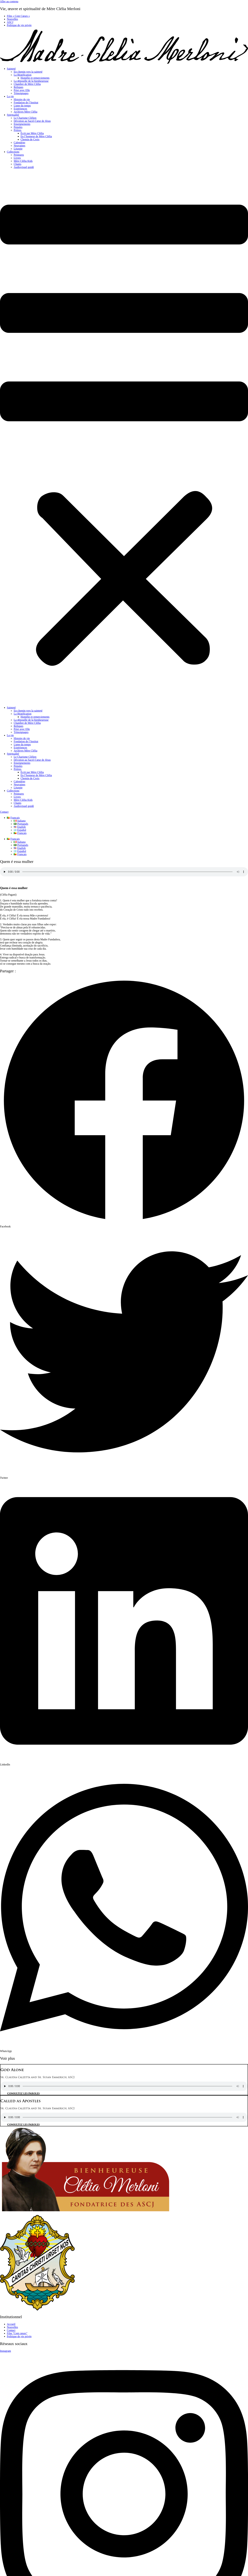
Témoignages (21, 93)
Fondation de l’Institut (26, 102)
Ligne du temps (22, 105)
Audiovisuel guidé (24, 167)
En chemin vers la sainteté (28, 71)
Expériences (20, 108)
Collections (13, 151)
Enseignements (22, 124)
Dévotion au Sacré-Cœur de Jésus (32, 121)
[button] (124, 437)
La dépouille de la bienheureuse (31, 81)
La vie (10, 96)
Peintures (19, 154)
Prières (17, 130)
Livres (17, 157)
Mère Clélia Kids (23, 161)
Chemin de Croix (30, 139)
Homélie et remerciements (35, 77)
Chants (17, 164)
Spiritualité (13, 114)
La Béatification (23, 74)
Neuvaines (19, 145)
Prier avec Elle (22, 90)
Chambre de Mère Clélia (27, 84)
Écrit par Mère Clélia (32, 133)
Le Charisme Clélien (25, 117)
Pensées (18, 127)
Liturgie (18, 148)
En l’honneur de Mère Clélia (36, 136)
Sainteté (11, 68)
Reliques (18, 87)
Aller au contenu (9, 1)
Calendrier (19, 142)
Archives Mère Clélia (25, 111)
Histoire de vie (22, 99)
